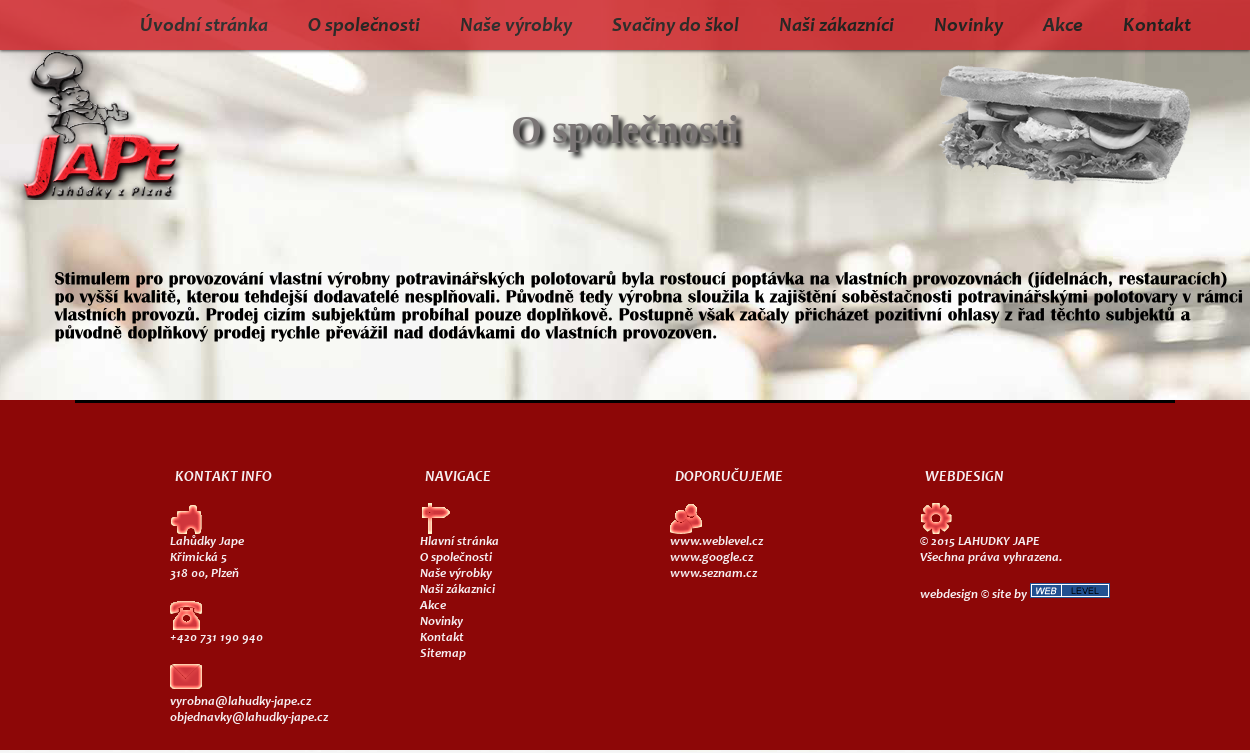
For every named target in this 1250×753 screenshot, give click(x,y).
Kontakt (1157, 27)
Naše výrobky (516, 27)
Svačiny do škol (675, 27)
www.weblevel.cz (716, 542)
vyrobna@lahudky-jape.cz (240, 702)
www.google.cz (711, 558)
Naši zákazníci (836, 27)
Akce (1063, 27)
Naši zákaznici (457, 590)
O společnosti (364, 27)
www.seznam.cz (713, 574)
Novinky (968, 27)
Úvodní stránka (204, 27)
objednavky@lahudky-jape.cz (249, 718)
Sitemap (443, 654)
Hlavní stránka (459, 542)
